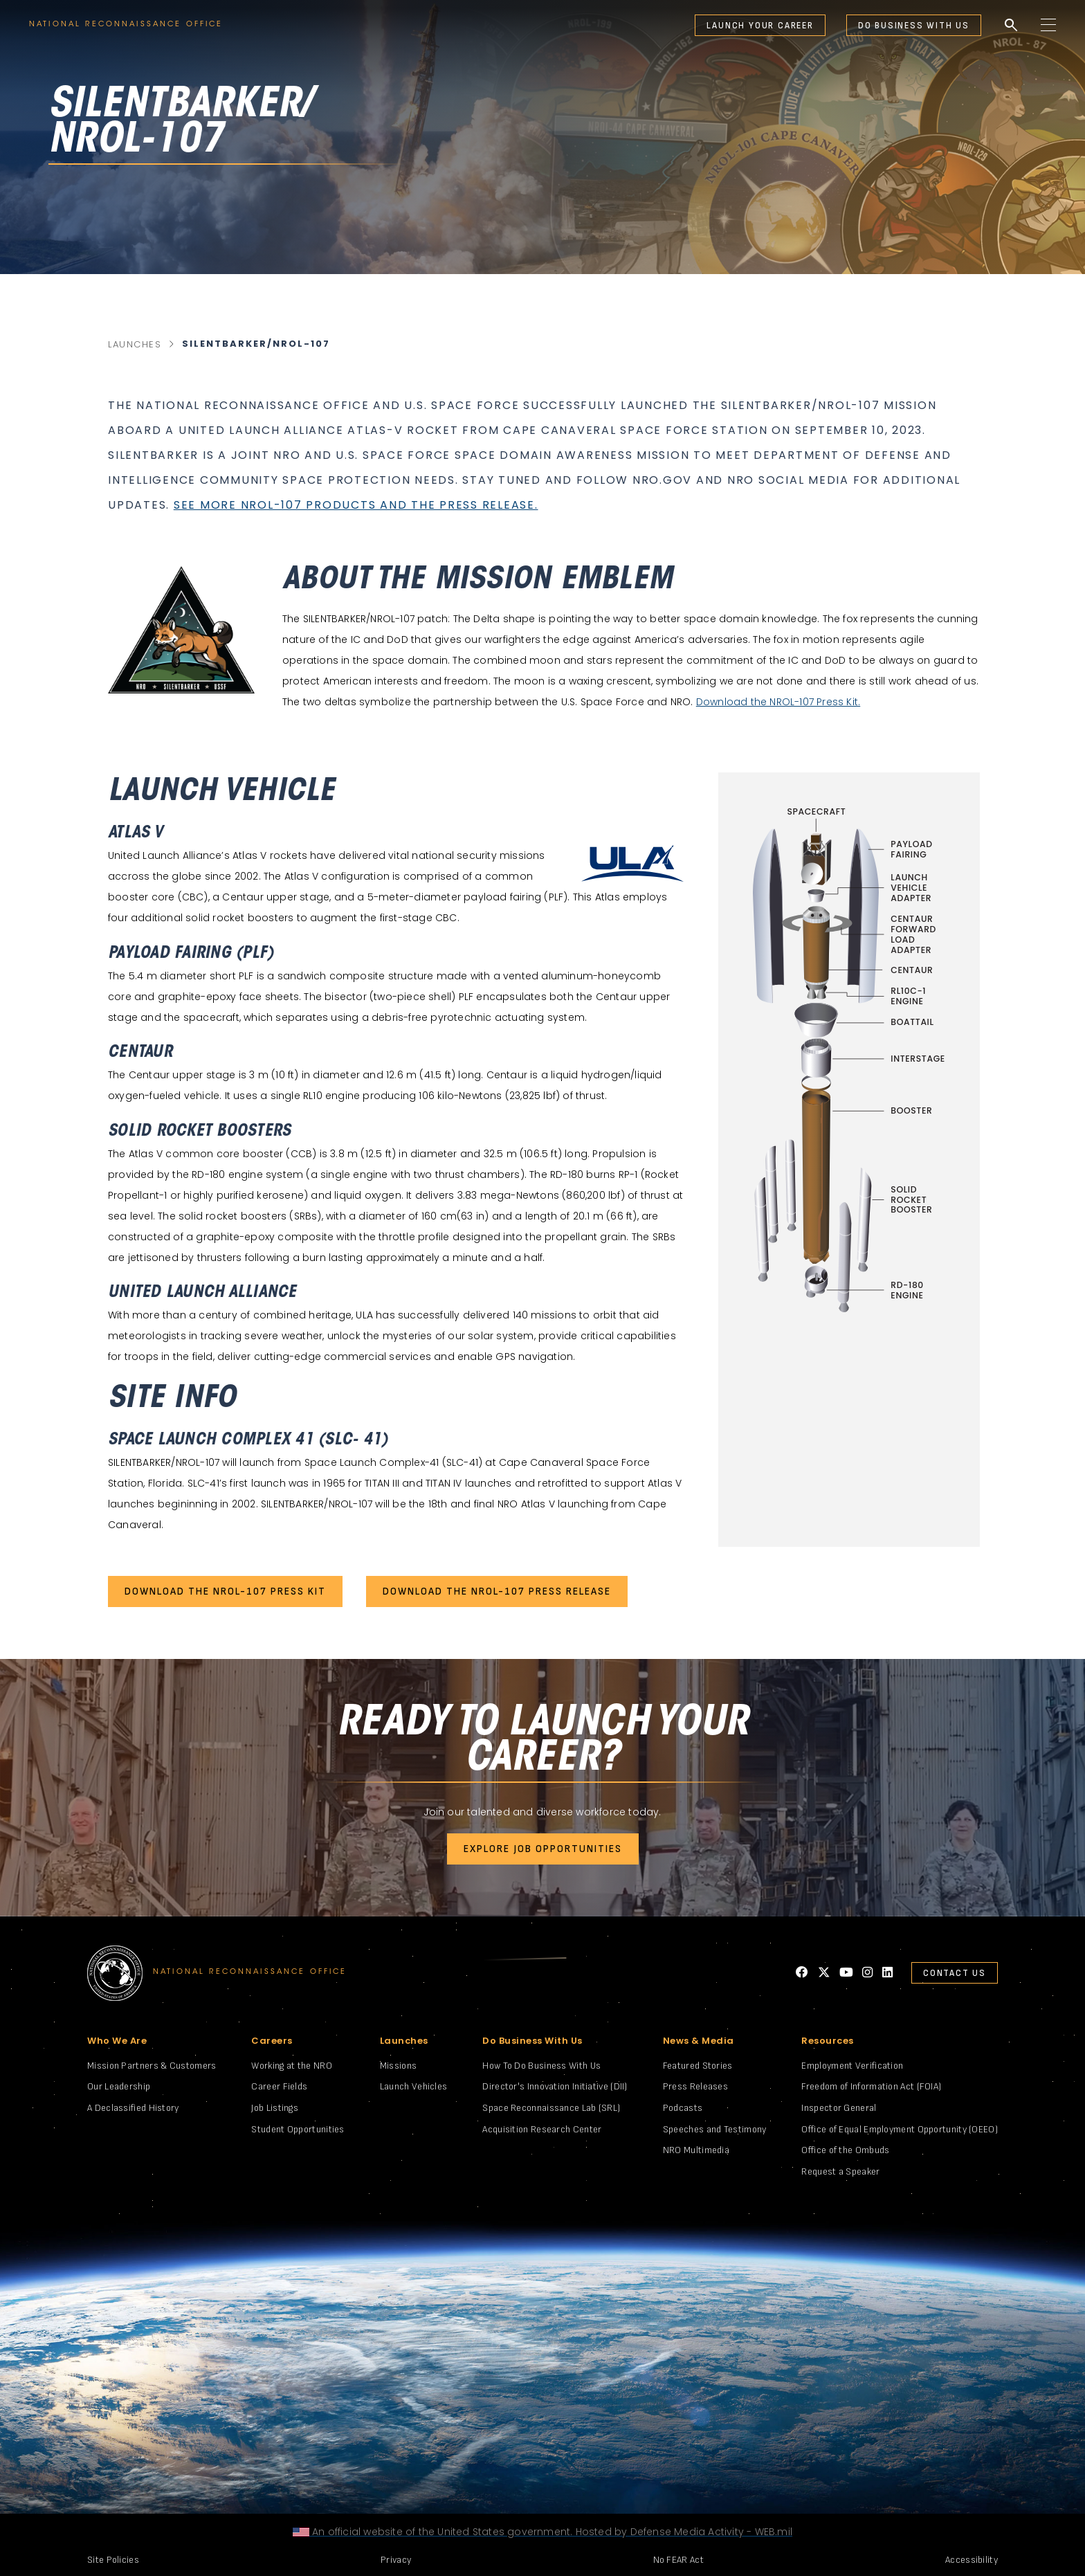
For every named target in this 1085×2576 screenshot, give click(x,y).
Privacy (396, 2560)
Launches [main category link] (134, 344)
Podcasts (682, 2108)
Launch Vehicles (414, 2086)
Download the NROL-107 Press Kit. (778, 702)
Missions (398, 2065)
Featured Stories (698, 2065)
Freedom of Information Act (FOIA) (871, 2086)
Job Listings (274, 2108)
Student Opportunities (297, 2129)
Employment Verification (852, 2065)
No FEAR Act (678, 2560)
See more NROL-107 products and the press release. (356, 505)
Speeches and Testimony (715, 2129)
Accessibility (971, 2560)
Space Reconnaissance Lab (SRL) (551, 2108)
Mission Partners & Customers (151, 2065)
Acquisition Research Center (541, 2129)
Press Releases (695, 2086)
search (1011, 26)
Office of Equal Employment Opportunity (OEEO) (899, 2129)
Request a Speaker (840, 2171)
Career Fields (279, 2086)
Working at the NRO (291, 2065)
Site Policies (113, 2560)
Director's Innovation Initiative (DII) (554, 2086)
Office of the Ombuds (845, 2150)
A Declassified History (133, 2108)
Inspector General (838, 2108)
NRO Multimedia (696, 2150)
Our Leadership (118, 2086)
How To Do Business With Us (541, 2065)
